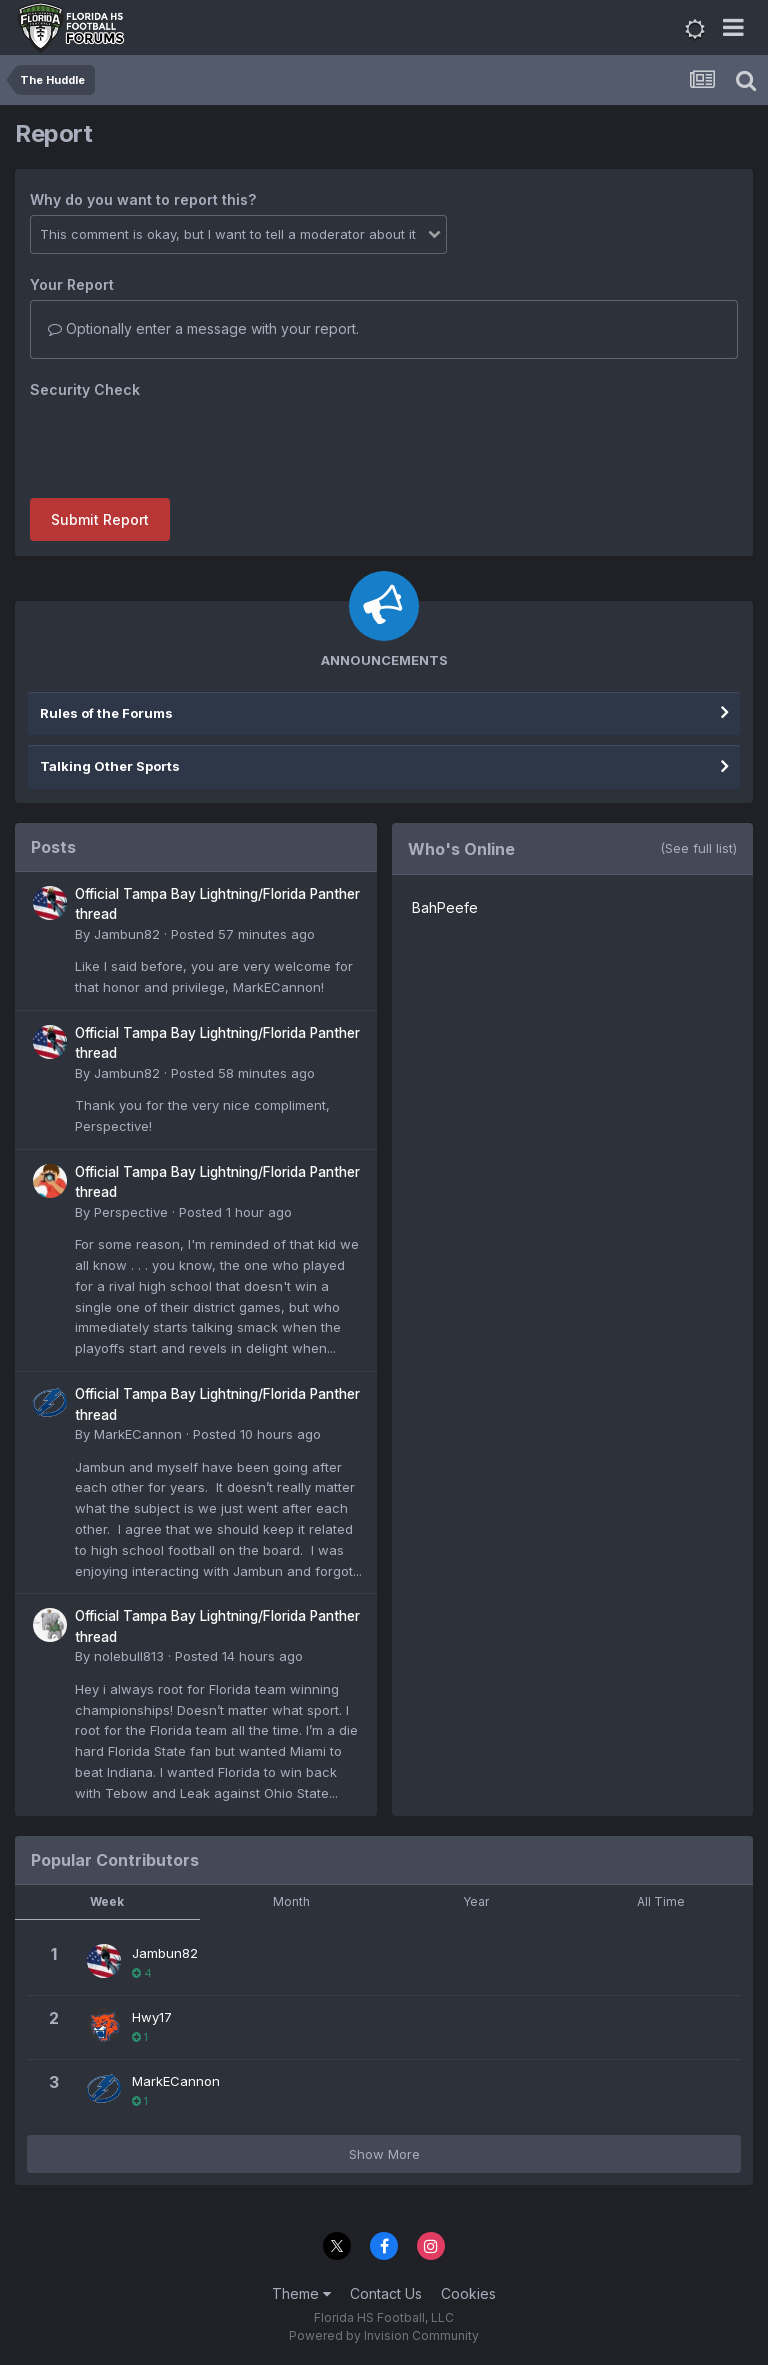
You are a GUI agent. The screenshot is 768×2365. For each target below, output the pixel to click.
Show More (384, 2154)
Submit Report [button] (100, 519)
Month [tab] (291, 1901)
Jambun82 (127, 934)
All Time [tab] (661, 1901)
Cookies (468, 2293)
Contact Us (386, 2293)
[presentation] (182, 444)
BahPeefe (445, 907)
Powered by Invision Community (384, 2335)
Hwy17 (152, 2017)
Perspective (131, 1212)
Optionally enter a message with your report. (203, 328)
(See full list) (698, 848)
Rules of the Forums (106, 713)
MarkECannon (138, 1434)
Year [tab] (476, 1901)
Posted (243, 934)
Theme (301, 2293)
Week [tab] (107, 1901)
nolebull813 (129, 1656)
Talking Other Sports (110, 766)
